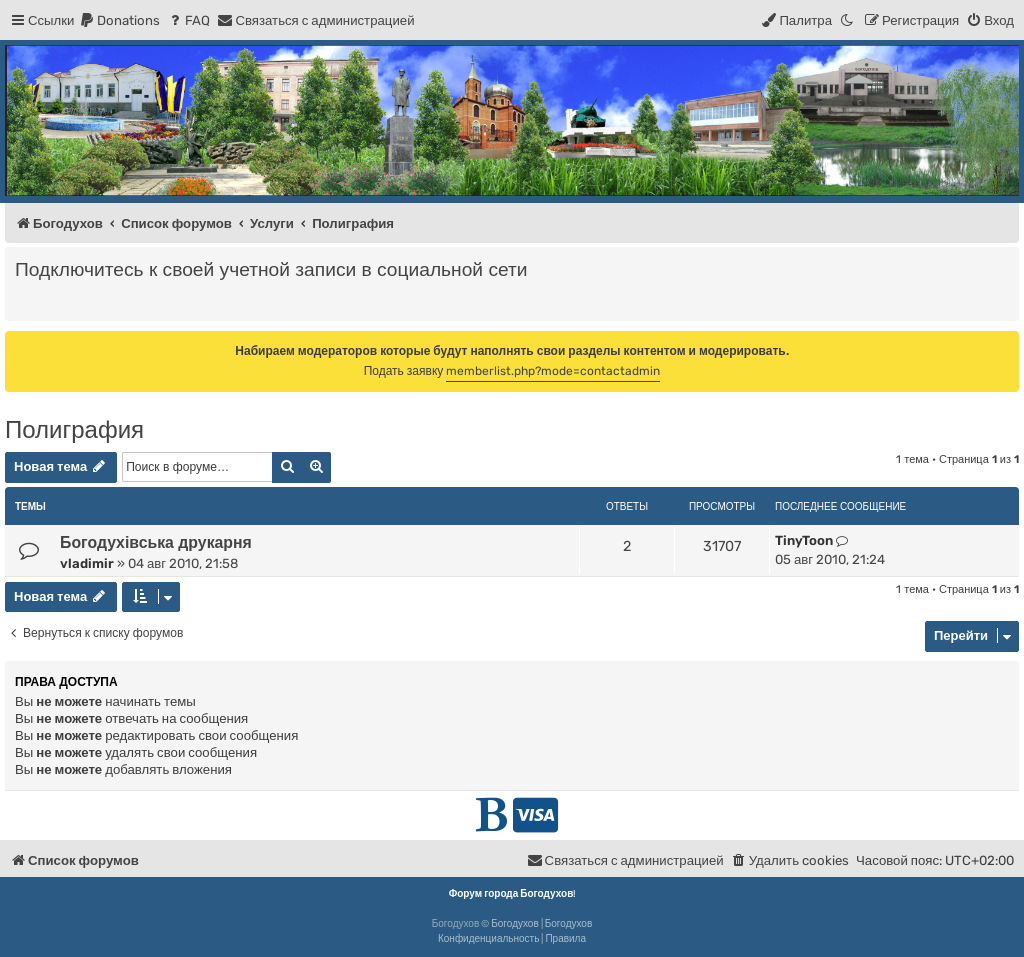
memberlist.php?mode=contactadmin (553, 371)
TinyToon (804, 540)
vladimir (87, 563)
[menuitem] (119, 20)
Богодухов (515, 924)
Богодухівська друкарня (156, 542)
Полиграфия (74, 429)
